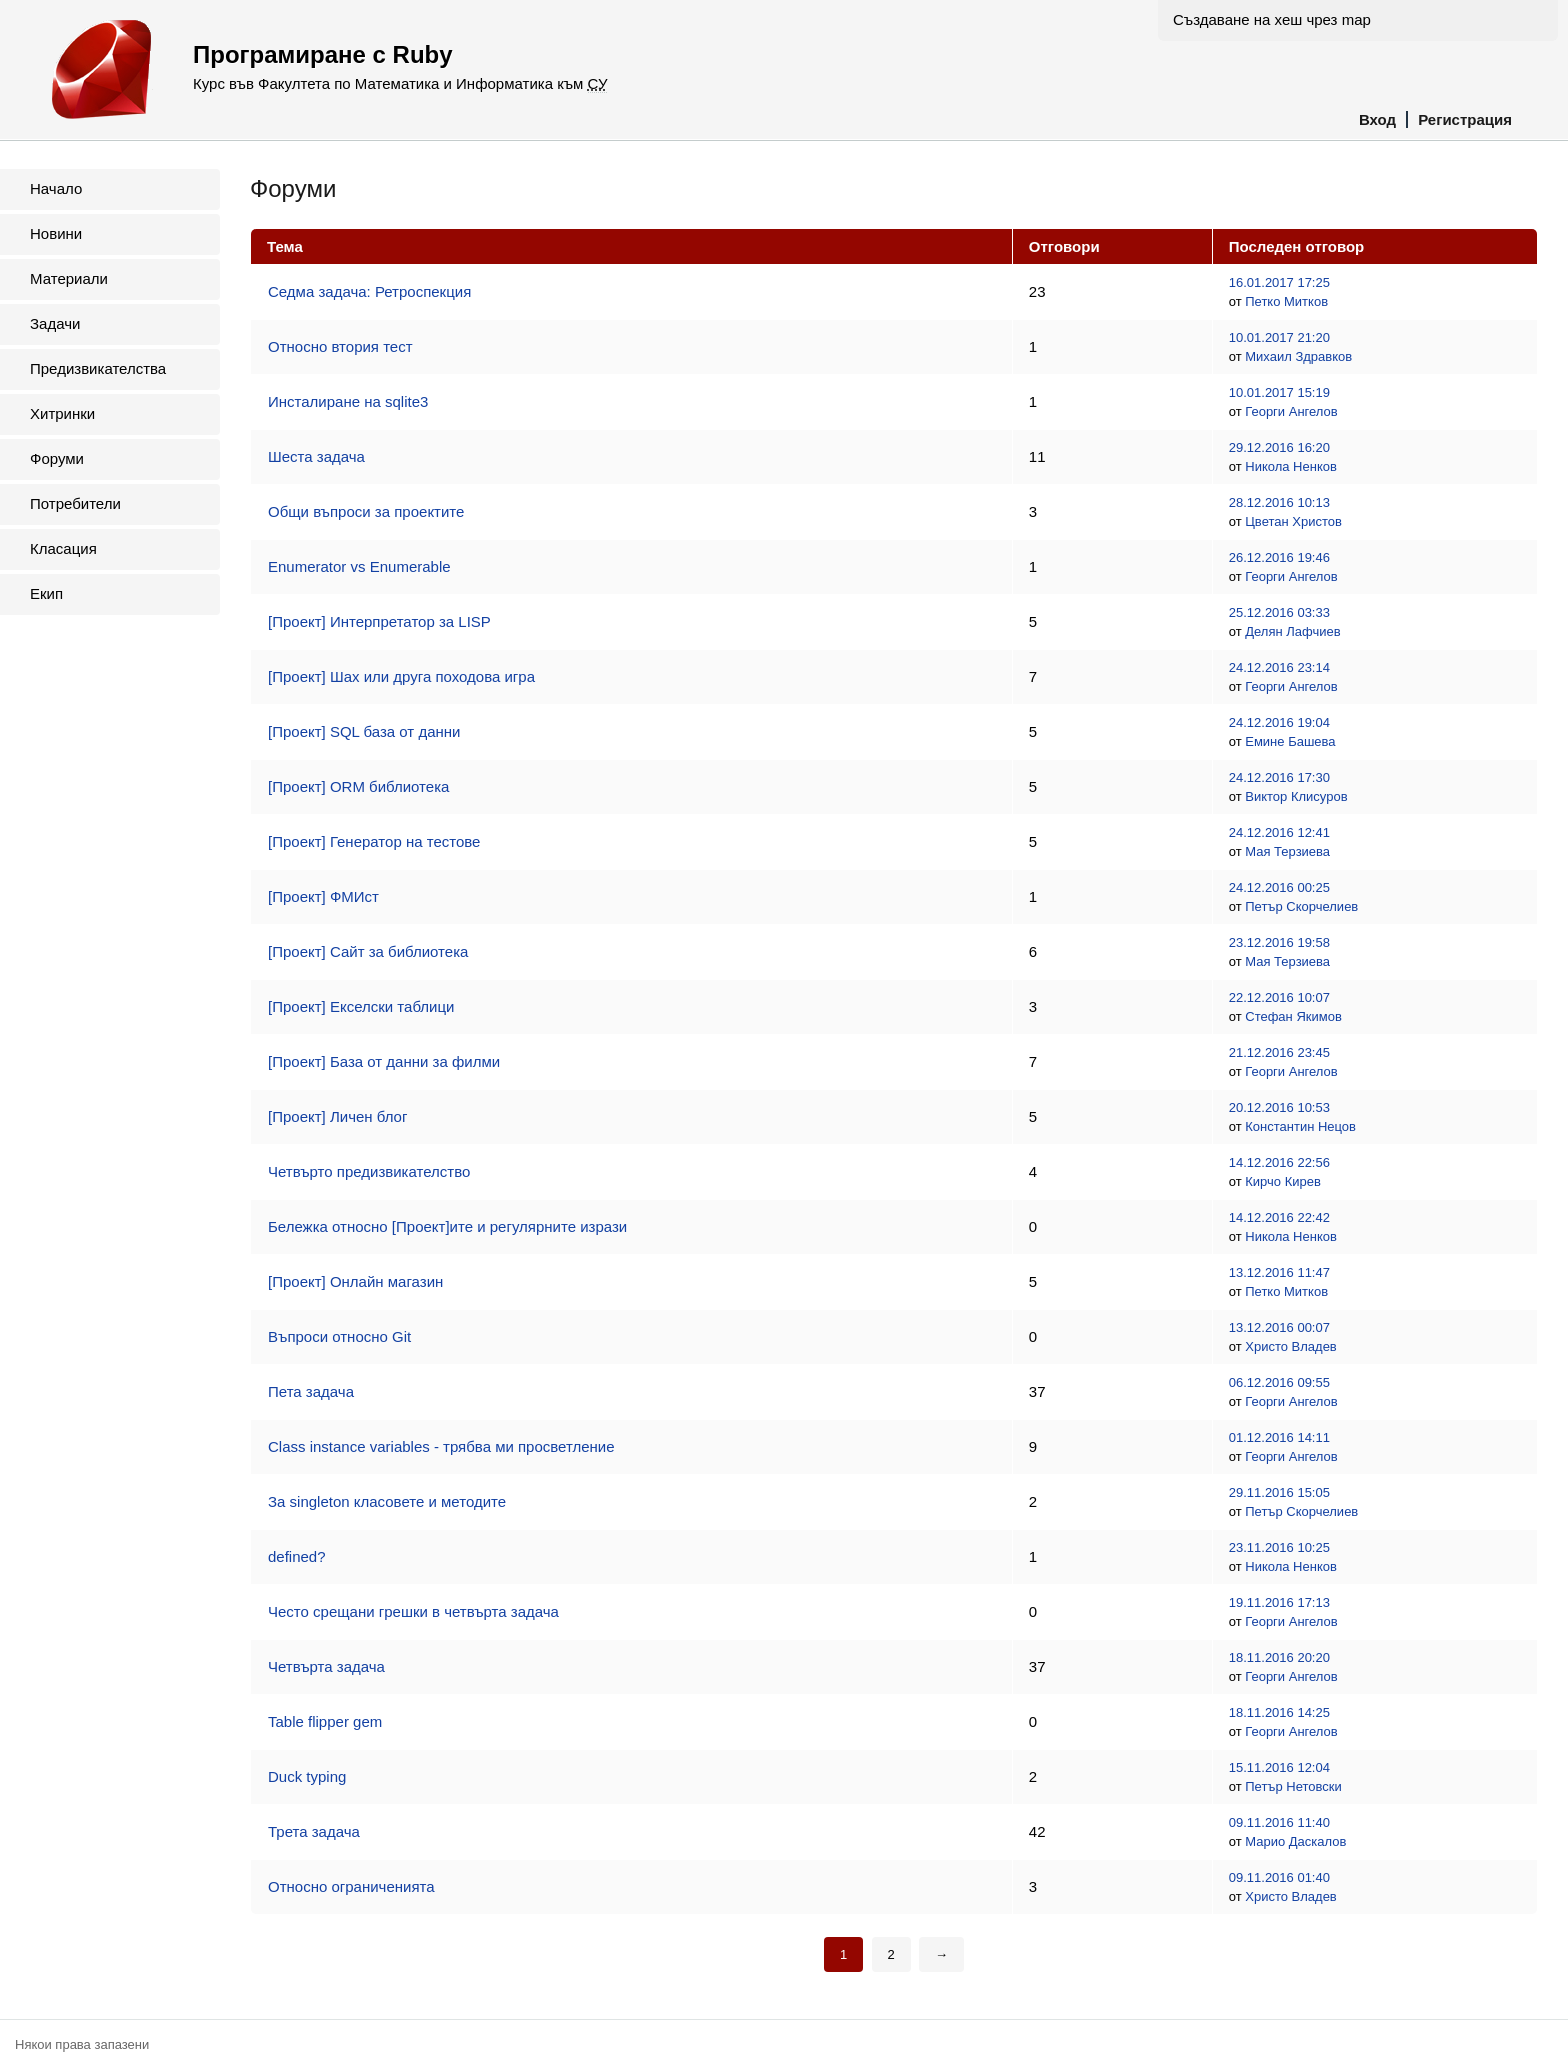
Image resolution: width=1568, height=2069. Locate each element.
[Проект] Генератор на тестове (374, 841)
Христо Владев (1291, 1346)
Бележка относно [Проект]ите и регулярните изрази (447, 1226)
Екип (46, 593)
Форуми (57, 458)
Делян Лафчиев (1292, 631)
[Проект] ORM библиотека (358, 786)
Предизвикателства (98, 368)
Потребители (75, 503)
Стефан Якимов (1293, 1016)
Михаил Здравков (1298, 356)
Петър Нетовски (1293, 1786)
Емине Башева (1290, 741)
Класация (63, 548)
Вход (1377, 119)
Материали (69, 278)
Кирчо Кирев (1283, 1181)
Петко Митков (1286, 301)
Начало (56, 188)
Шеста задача (316, 456)
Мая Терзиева (1287, 851)
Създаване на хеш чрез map (1272, 19)
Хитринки (62, 413)
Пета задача (311, 1391)
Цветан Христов (1293, 521)
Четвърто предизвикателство (369, 1171)
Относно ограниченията (351, 1886)
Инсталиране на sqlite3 (348, 401)
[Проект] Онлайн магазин (355, 1281)
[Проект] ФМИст (323, 896)
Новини (56, 233)
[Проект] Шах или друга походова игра (401, 676)
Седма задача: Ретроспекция (369, 291)
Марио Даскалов (1295, 1841)
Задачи (55, 323)
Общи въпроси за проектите (366, 511)
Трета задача (314, 1831)
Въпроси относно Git (339, 1336)
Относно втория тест (340, 346)
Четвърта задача (326, 1666)
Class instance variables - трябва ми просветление (441, 1446)
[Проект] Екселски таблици (361, 1006)
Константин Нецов (1300, 1126)
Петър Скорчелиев (1301, 906)
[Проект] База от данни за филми (384, 1061)
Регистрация (1465, 119)
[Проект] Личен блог (337, 1116)
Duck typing (307, 1776)
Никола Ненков (1291, 466)
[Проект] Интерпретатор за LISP (379, 621)
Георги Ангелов (1291, 411)
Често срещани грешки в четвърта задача (413, 1611)
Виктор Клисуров (1296, 796)
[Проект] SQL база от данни (364, 731)
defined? (297, 1556)
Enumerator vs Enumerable (359, 566)
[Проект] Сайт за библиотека (368, 951)
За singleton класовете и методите (387, 1501)
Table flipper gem (325, 1721)
